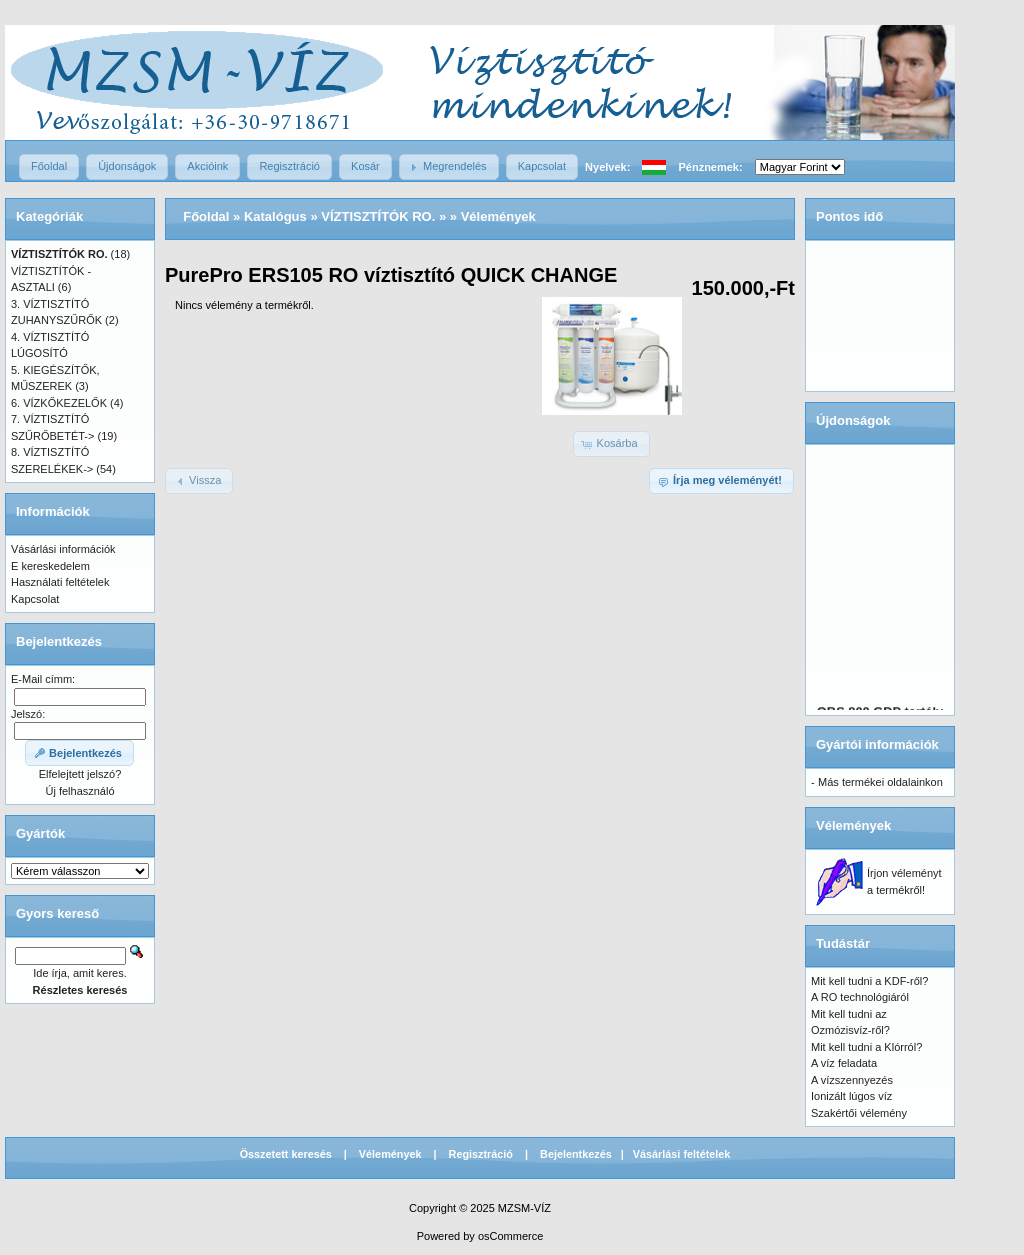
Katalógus (275, 216)
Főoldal (206, 216)
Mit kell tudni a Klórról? (866, 1047)
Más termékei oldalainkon (880, 782)
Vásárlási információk (63, 549)
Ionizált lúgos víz (851, 1096)
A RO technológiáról (860, 997)
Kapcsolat (35, 599)
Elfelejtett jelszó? (80, 774)
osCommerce (510, 1236)
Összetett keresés (286, 1154)
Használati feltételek (60, 582)
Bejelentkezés (576, 1154)
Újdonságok (853, 420)
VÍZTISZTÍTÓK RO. (378, 216)
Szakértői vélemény (859, 1113)
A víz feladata (844, 1063)
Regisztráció (481, 1154)
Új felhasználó (79, 791)
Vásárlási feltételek (682, 1154)
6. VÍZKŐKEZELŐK (59, 403)
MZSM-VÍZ (524, 1208)
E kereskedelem (50, 566)
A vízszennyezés (852, 1080)
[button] (49, 167)
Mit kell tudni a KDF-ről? (869, 981)
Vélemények (498, 216)
